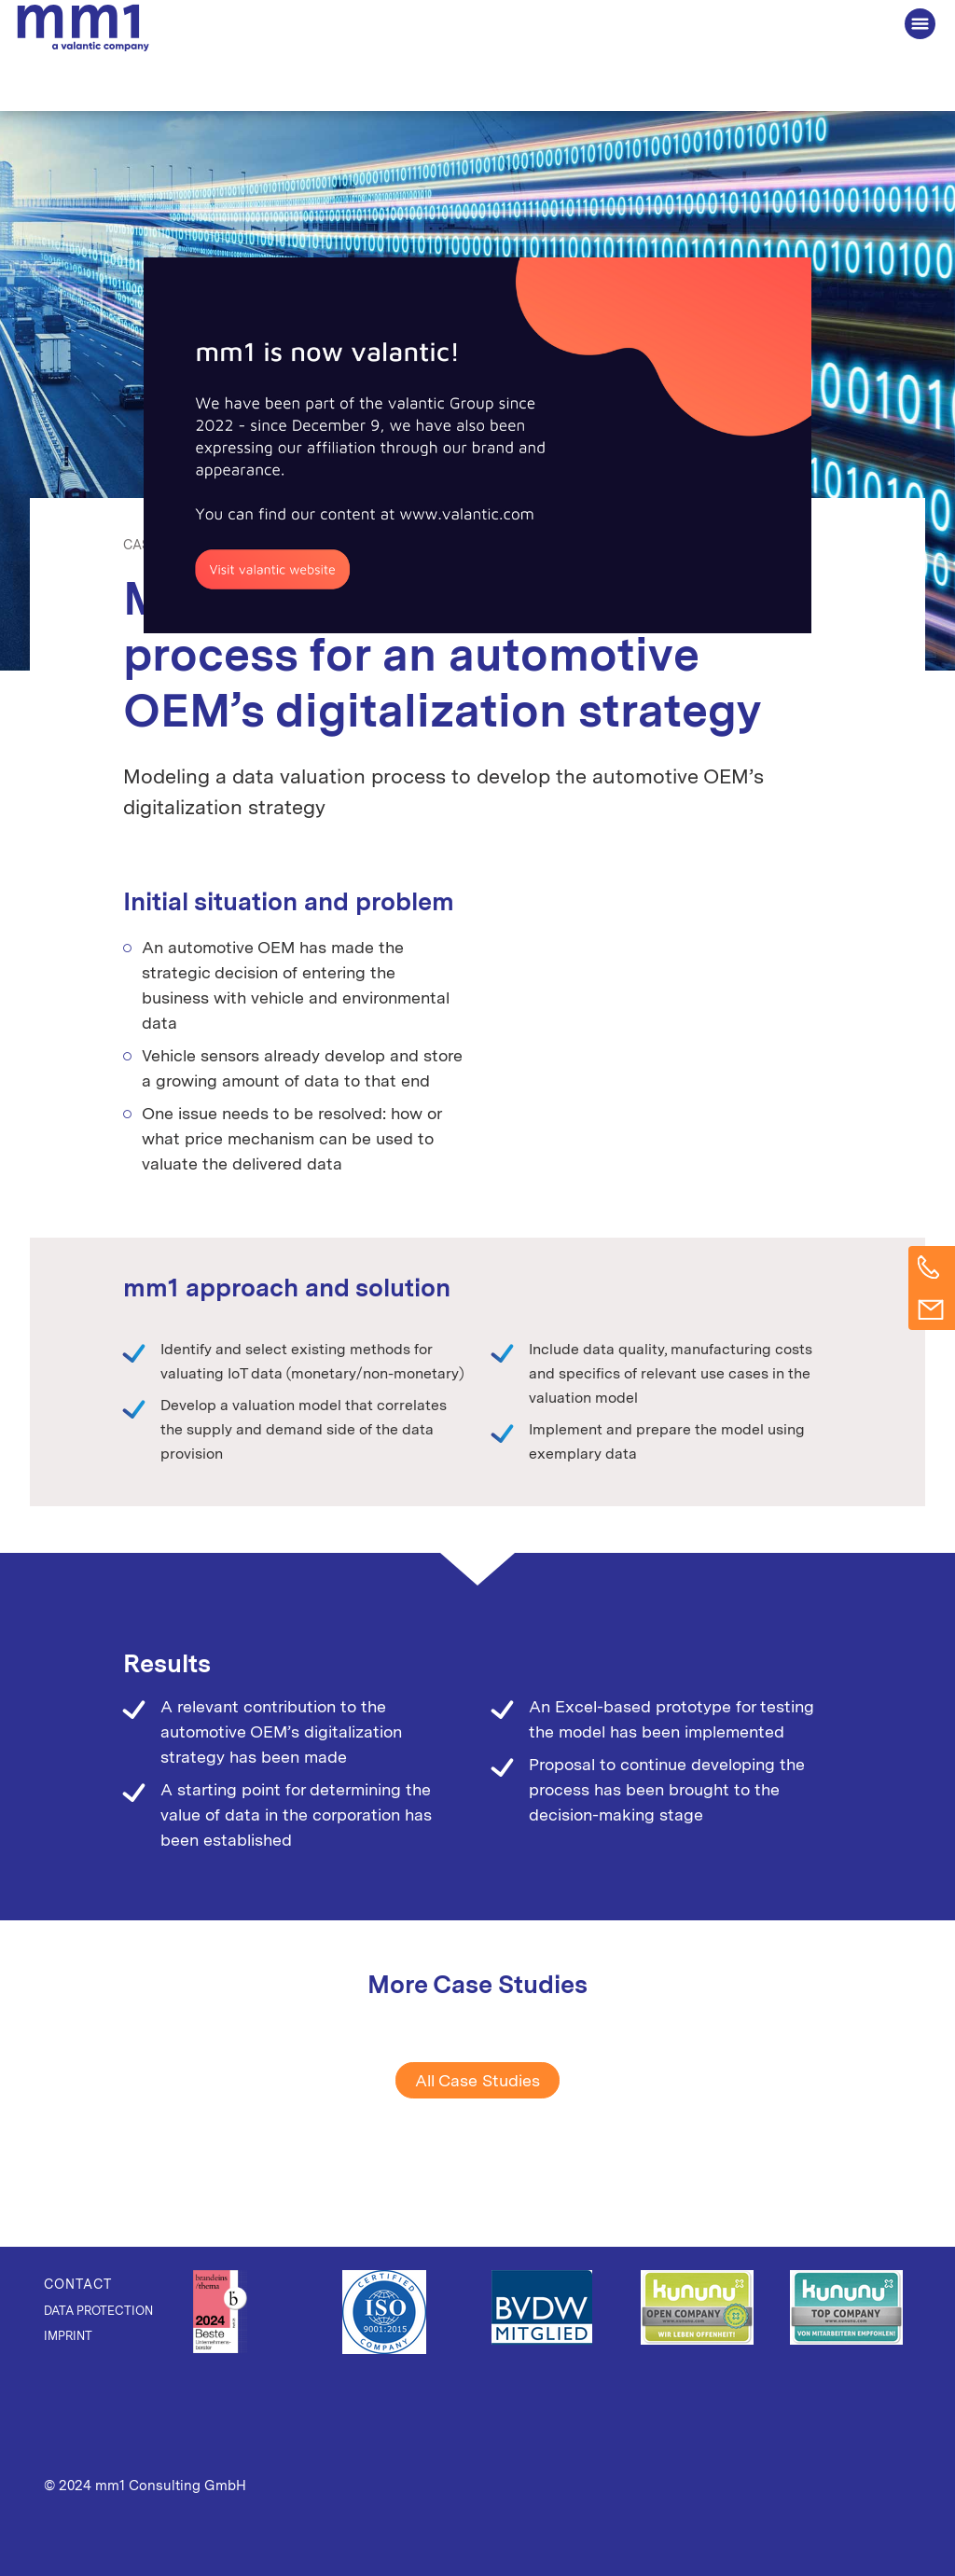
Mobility (358, 544)
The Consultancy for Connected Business (83, 28)
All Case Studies (477, 2080)
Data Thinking (273, 544)
